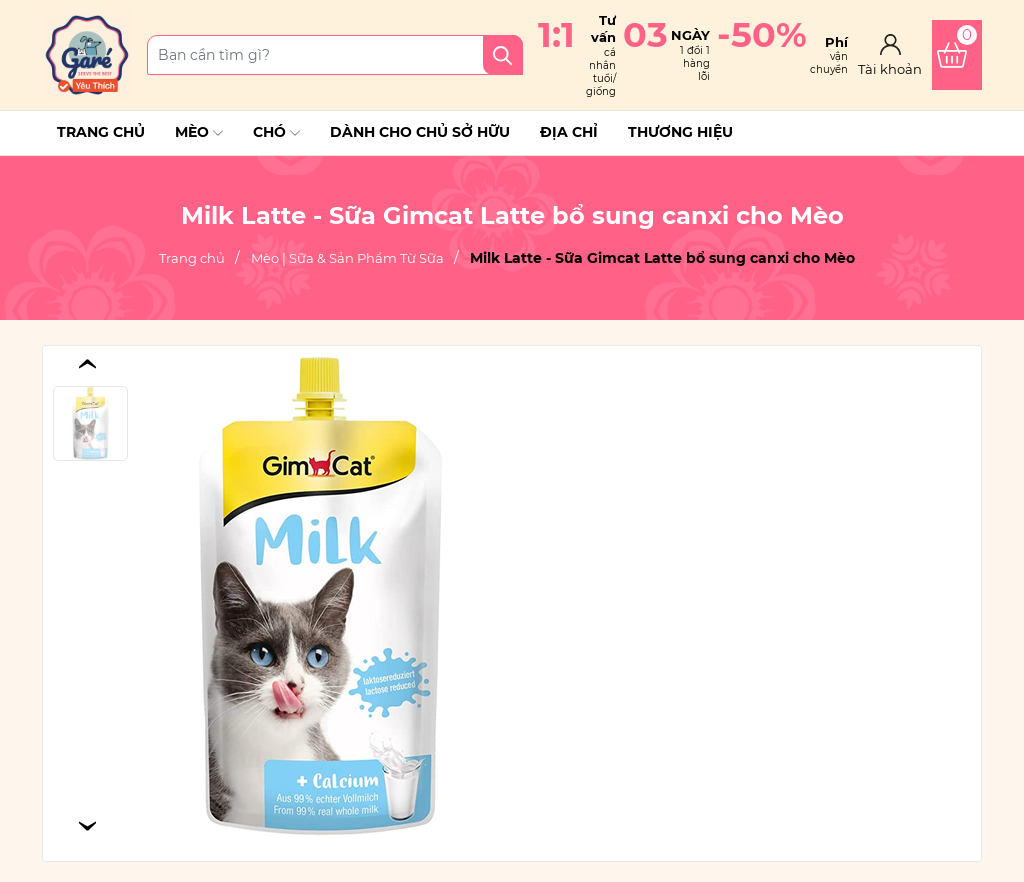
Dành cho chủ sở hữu (420, 132)
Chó (276, 133)
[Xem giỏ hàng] (957, 55)
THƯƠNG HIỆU (680, 132)
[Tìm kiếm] (503, 55)
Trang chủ (101, 132)
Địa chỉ (569, 132)
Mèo (199, 133)
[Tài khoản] (890, 55)
